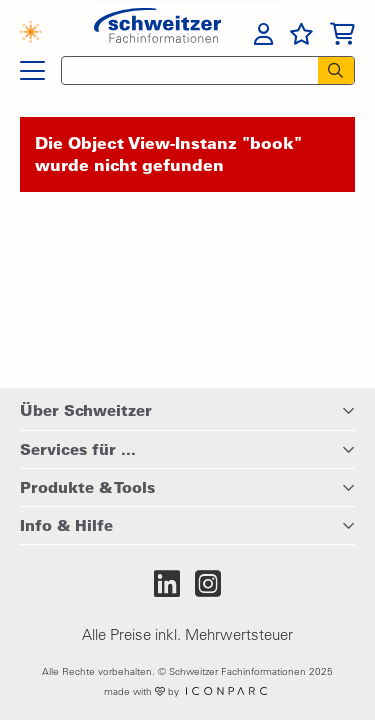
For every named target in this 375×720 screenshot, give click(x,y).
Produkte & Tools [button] (87, 487)
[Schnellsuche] (184, 70)
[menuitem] (263, 34)
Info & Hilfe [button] (66, 525)
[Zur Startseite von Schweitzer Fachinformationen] (157, 32)
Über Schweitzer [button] (86, 410)
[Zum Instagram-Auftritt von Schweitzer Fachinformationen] (208, 584)
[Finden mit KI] (40, 34)
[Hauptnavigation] (32, 71)
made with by (187, 691)
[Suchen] (336, 70)
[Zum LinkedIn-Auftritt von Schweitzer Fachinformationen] (167, 584)
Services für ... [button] (78, 449)
